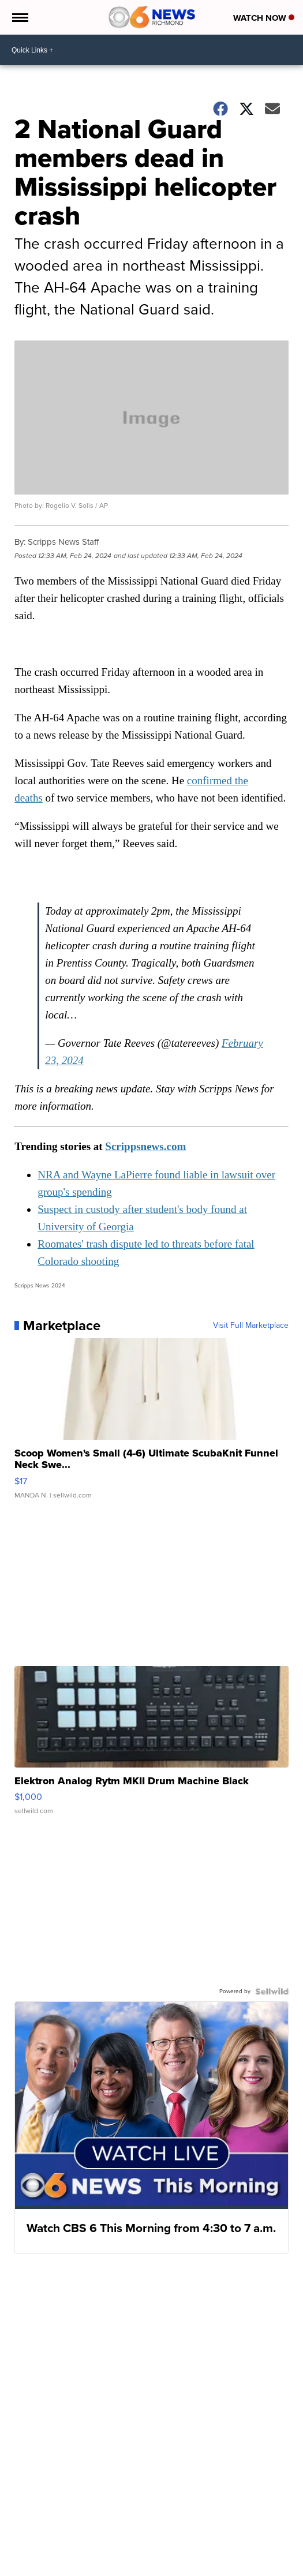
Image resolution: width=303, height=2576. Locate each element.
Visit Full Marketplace (251, 1325)
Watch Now (263, 18)
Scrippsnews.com (145, 1146)
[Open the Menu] (19, 17)
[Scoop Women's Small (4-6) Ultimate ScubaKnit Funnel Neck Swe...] (151, 1424)
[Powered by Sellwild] (272, 1991)
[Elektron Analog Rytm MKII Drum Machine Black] (151, 1746)
